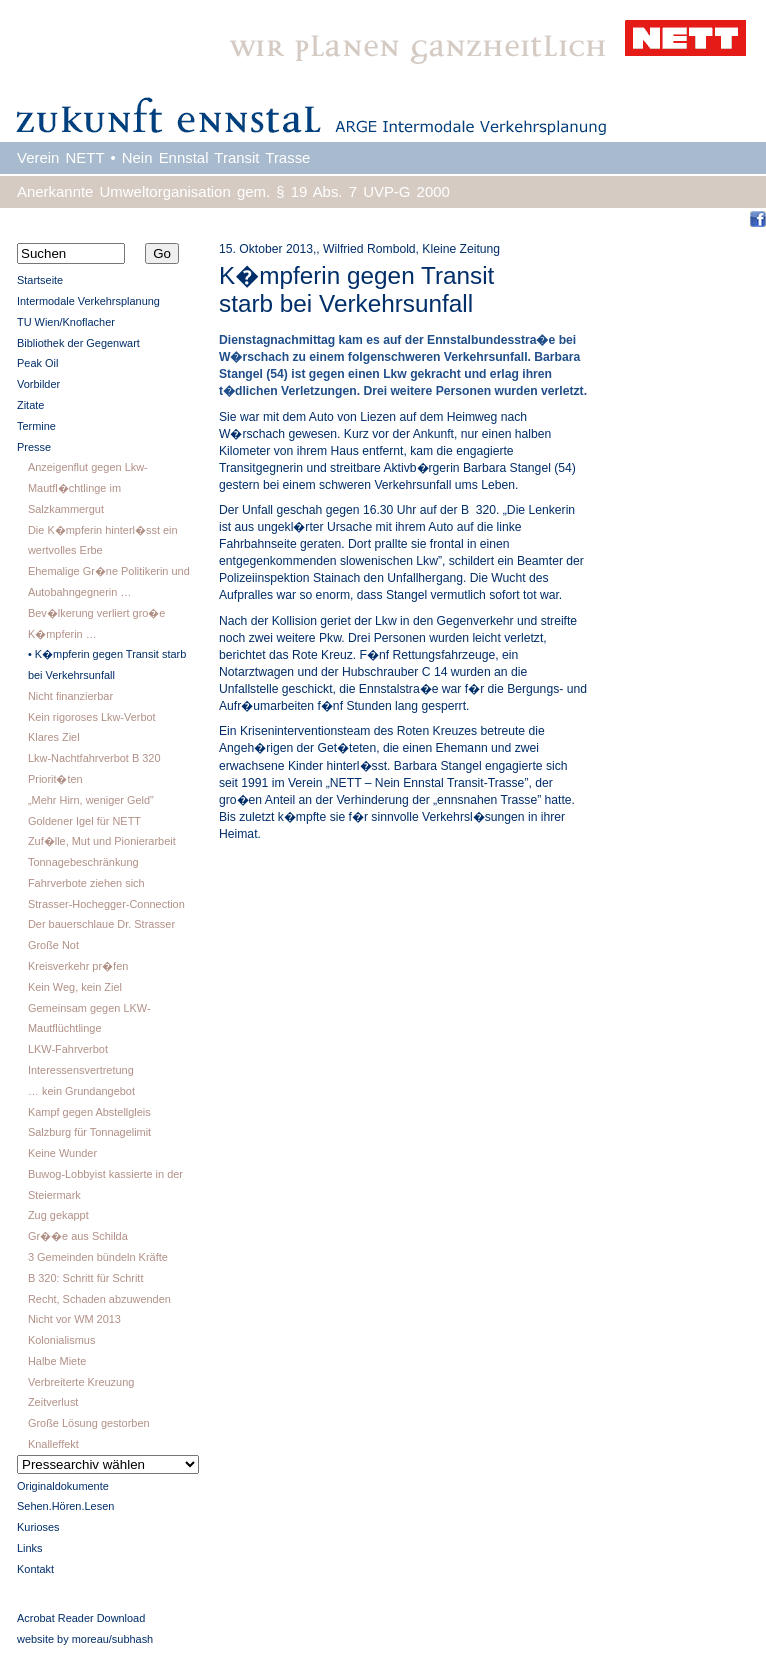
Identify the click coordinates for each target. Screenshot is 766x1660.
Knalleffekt (53, 1444)
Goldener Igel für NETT (84, 821)
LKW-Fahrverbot (68, 1049)
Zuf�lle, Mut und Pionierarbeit (102, 841)
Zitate (30, 405)
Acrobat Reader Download (81, 1618)
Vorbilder (38, 384)
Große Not (53, 945)
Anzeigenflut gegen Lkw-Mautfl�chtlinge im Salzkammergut (88, 488)
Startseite (40, 280)
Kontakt (35, 1569)
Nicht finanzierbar (70, 696)
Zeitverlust (53, 1402)
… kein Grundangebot (81, 1091)
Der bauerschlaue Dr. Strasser (101, 924)
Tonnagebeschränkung (83, 862)
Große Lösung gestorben (89, 1423)
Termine (36, 426)
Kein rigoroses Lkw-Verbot (92, 717)
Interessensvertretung (81, 1070)
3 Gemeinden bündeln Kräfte (98, 1257)
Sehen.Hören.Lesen (65, 1506)
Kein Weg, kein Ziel (75, 987)
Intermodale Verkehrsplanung (88, 301)
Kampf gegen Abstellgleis (89, 1112)
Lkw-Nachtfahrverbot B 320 (94, 758)
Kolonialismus (61, 1340)
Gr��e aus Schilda (78, 1236)
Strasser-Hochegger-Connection (106, 904)
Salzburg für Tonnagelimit (89, 1132)
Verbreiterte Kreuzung (81, 1382)
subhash (132, 1639)
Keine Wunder (62, 1153)
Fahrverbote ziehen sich (86, 883)
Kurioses (38, 1527)
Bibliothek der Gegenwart (78, 343)
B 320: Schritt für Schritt (86, 1278)
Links (30, 1548)
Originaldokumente (63, 1486)
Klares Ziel (54, 737)
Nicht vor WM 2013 (74, 1319)
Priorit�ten (55, 779)
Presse (34, 447)
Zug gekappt (58, 1215)
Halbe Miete (57, 1361)
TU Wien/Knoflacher (66, 322)
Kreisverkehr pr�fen (78, 966)
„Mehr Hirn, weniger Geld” (91, 800)
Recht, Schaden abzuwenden (99, 1299)
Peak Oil (37, 363)
